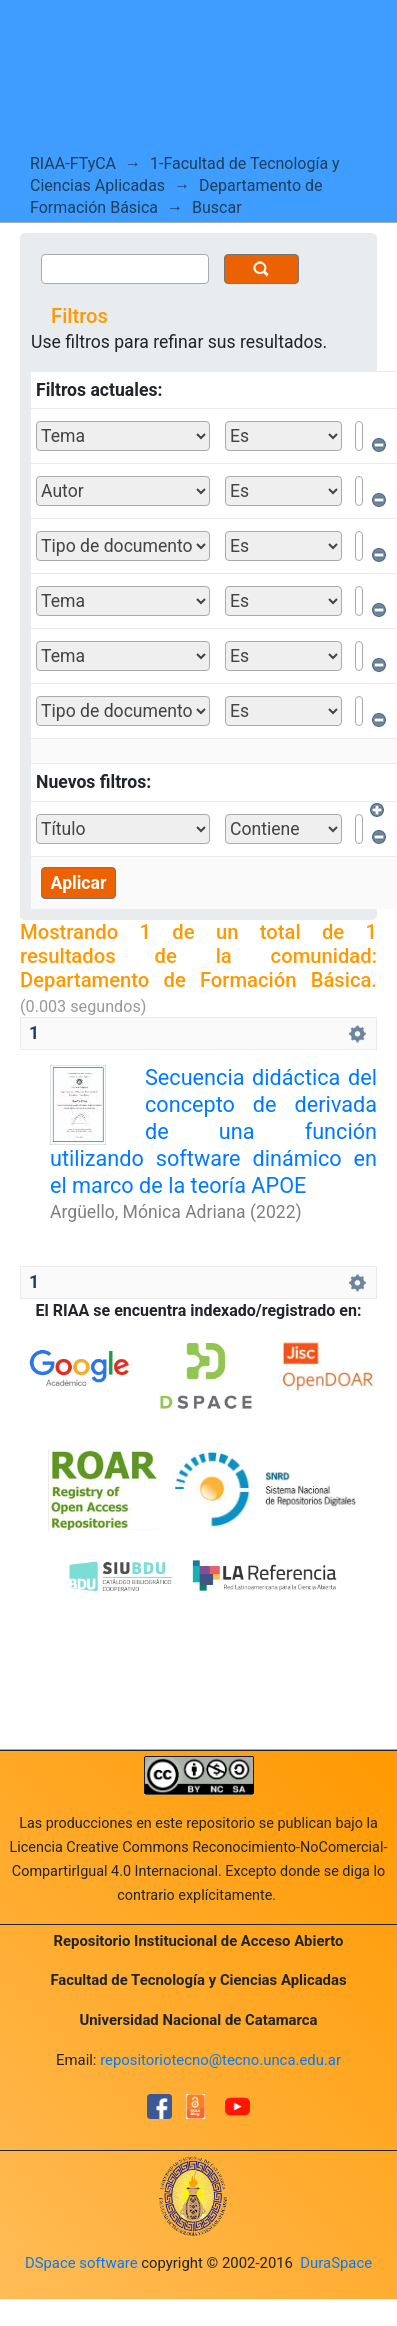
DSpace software (81, 2263)
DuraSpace (336, 2263)
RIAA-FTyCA (73, 163)
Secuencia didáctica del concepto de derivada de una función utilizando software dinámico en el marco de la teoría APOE (213, 1131)
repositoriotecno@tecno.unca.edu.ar (220, 2060)
